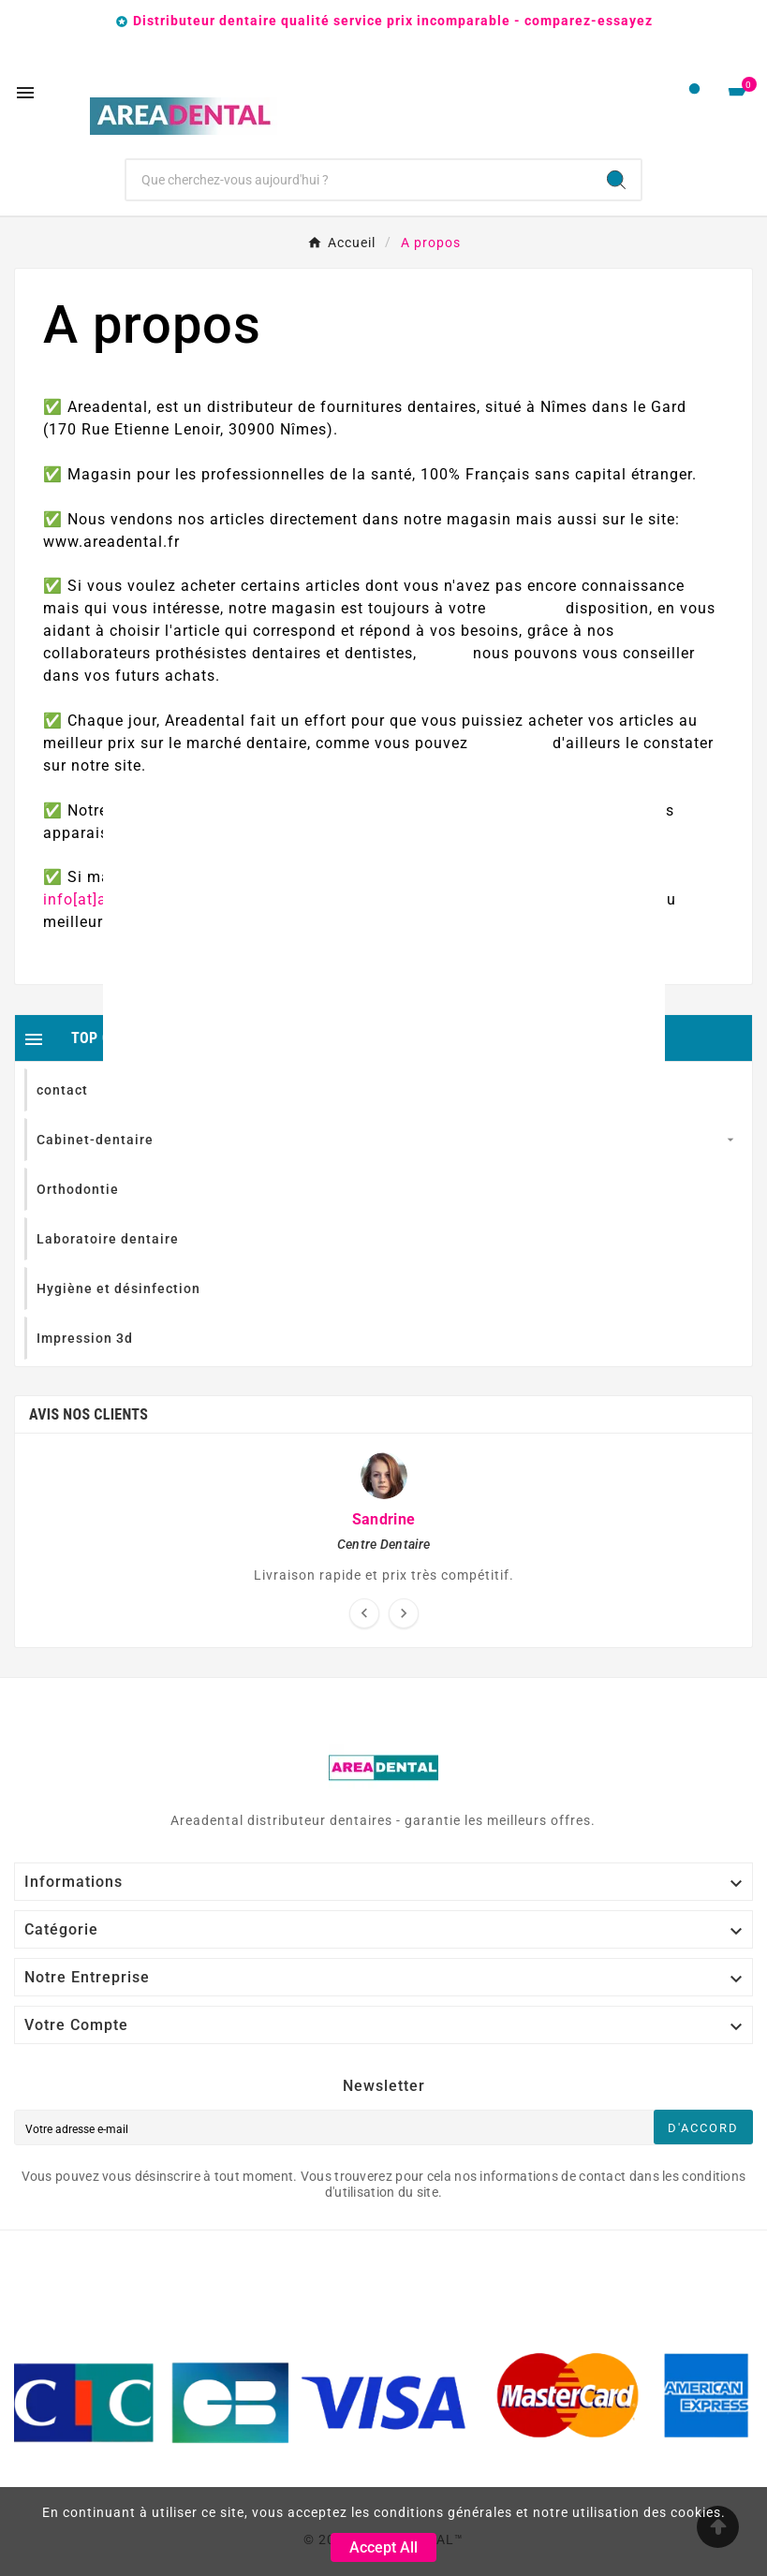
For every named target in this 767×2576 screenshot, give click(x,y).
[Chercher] (358, 179)
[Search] (616, 179)
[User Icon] (694, 93)
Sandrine (383, 1519)
